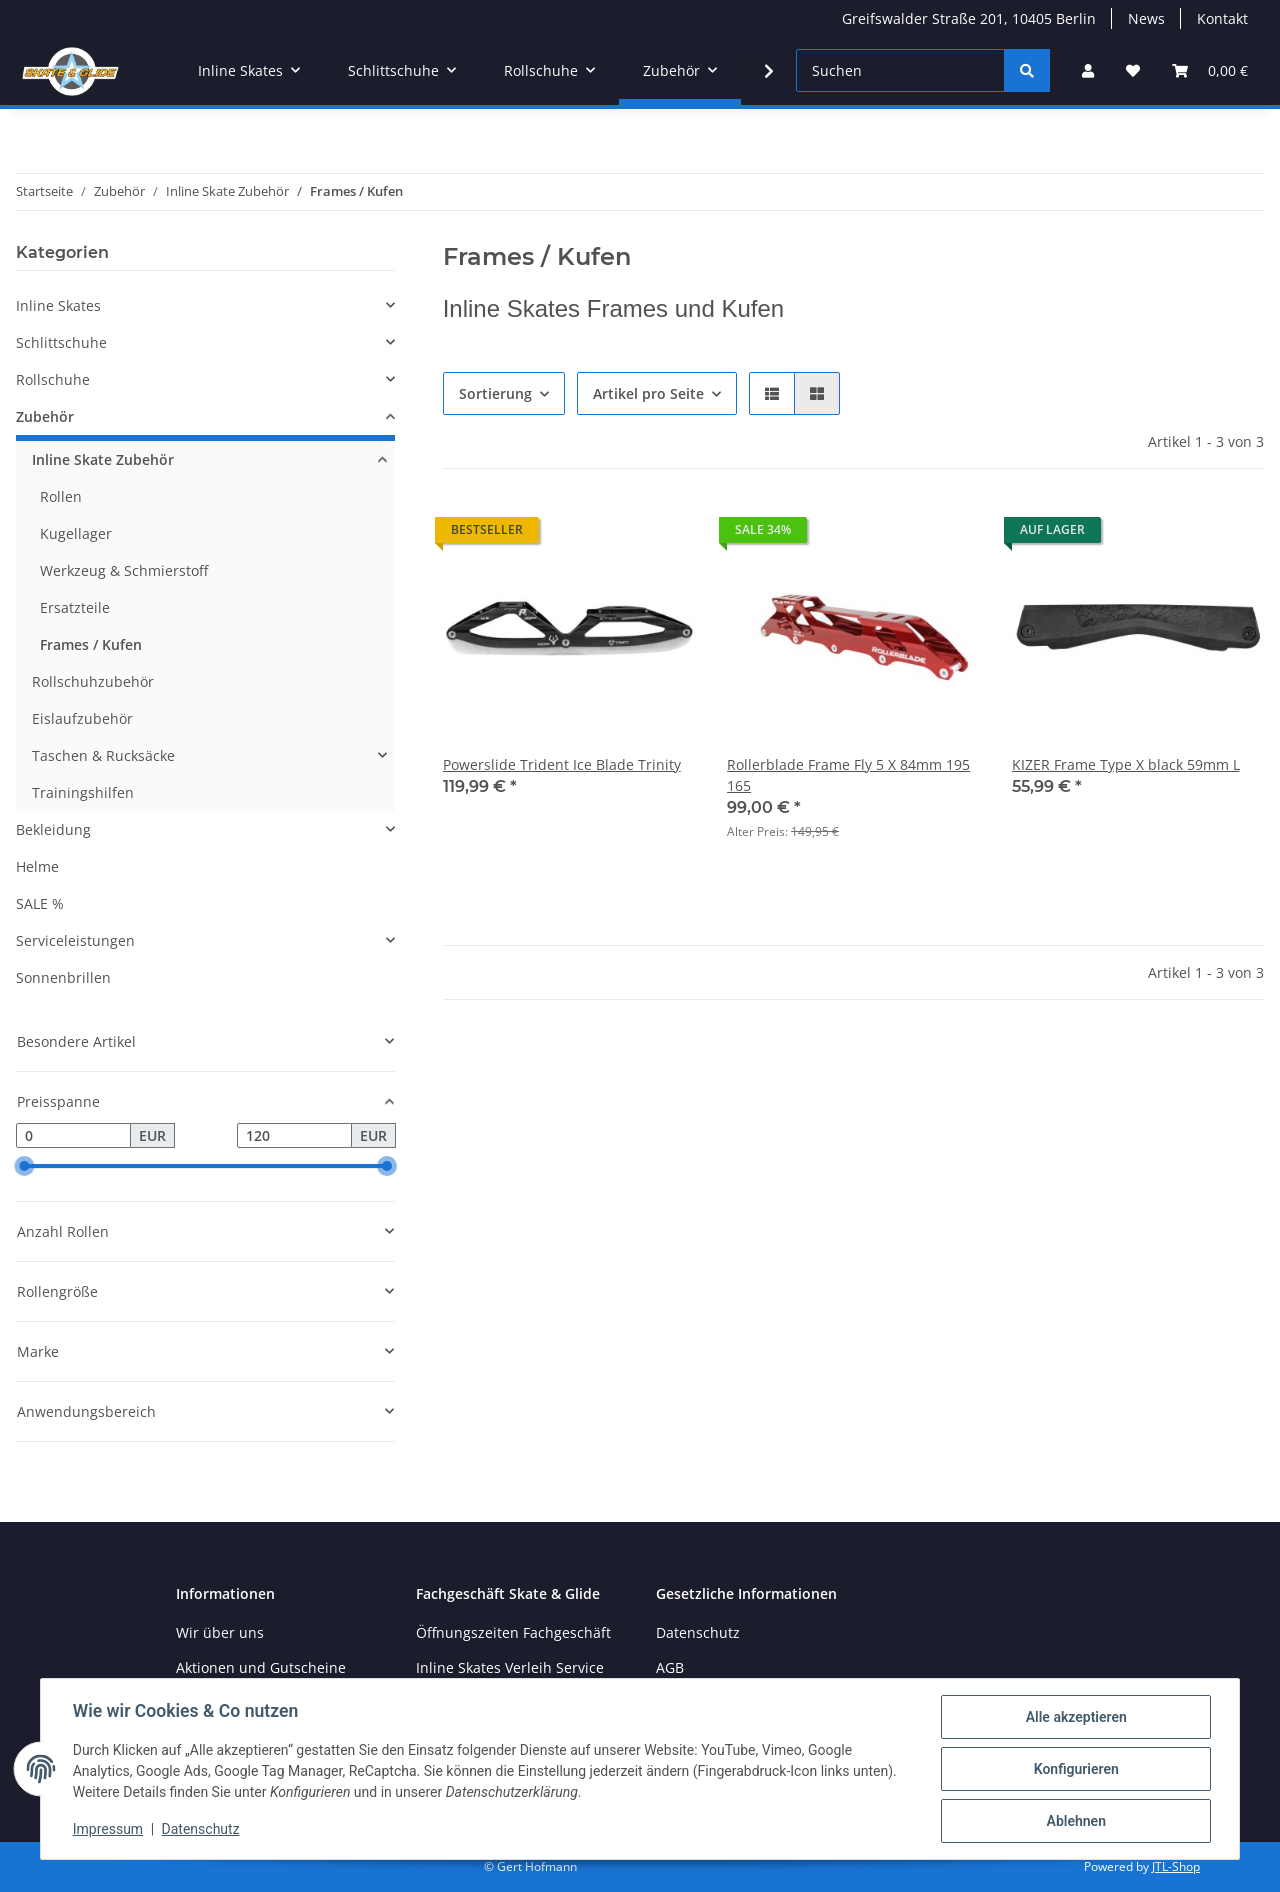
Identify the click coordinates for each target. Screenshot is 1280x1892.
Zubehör (45, 416)
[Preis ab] (73, 1136)
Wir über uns (220, 1632)
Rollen (61, 496)
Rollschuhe (53, 379)
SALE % (40, 903)
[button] (1088, 70)
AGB (670, 1667)
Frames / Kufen (91, 644)
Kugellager (76, 533)
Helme (37, 866)
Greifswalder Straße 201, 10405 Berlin (969, 18)
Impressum (108, 1830)
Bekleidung (53, 829)
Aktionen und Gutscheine (261, 1667)
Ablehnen (1075, 1821)
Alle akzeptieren (1075, 1717)
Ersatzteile (75, 607)
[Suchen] (900, 70)
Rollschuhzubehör (93, 681)
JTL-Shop (1176, 1866)
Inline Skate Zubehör (103, 459)
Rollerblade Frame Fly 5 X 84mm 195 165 (848, 775)
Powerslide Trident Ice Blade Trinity (562, 764)
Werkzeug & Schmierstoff (124, 570)
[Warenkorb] (1210, 70)
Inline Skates (58, 305)
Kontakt (1222, 18)
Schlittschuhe (61, 342)
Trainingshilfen (83, 792)
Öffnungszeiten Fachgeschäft (513, 1632)
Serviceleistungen (75, 940)
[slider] (24, 1167)
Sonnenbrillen (63, 977)
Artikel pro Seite (648, 393)
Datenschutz (201, 1830)
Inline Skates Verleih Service (510, 1667)
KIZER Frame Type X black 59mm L (1126, 764)
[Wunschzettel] (1133, 70)
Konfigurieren (1075, 1769)
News (1146, 18)
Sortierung (495, 393)
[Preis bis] (294, 1136)
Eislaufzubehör (82, 718)
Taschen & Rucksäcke (103, 755)
